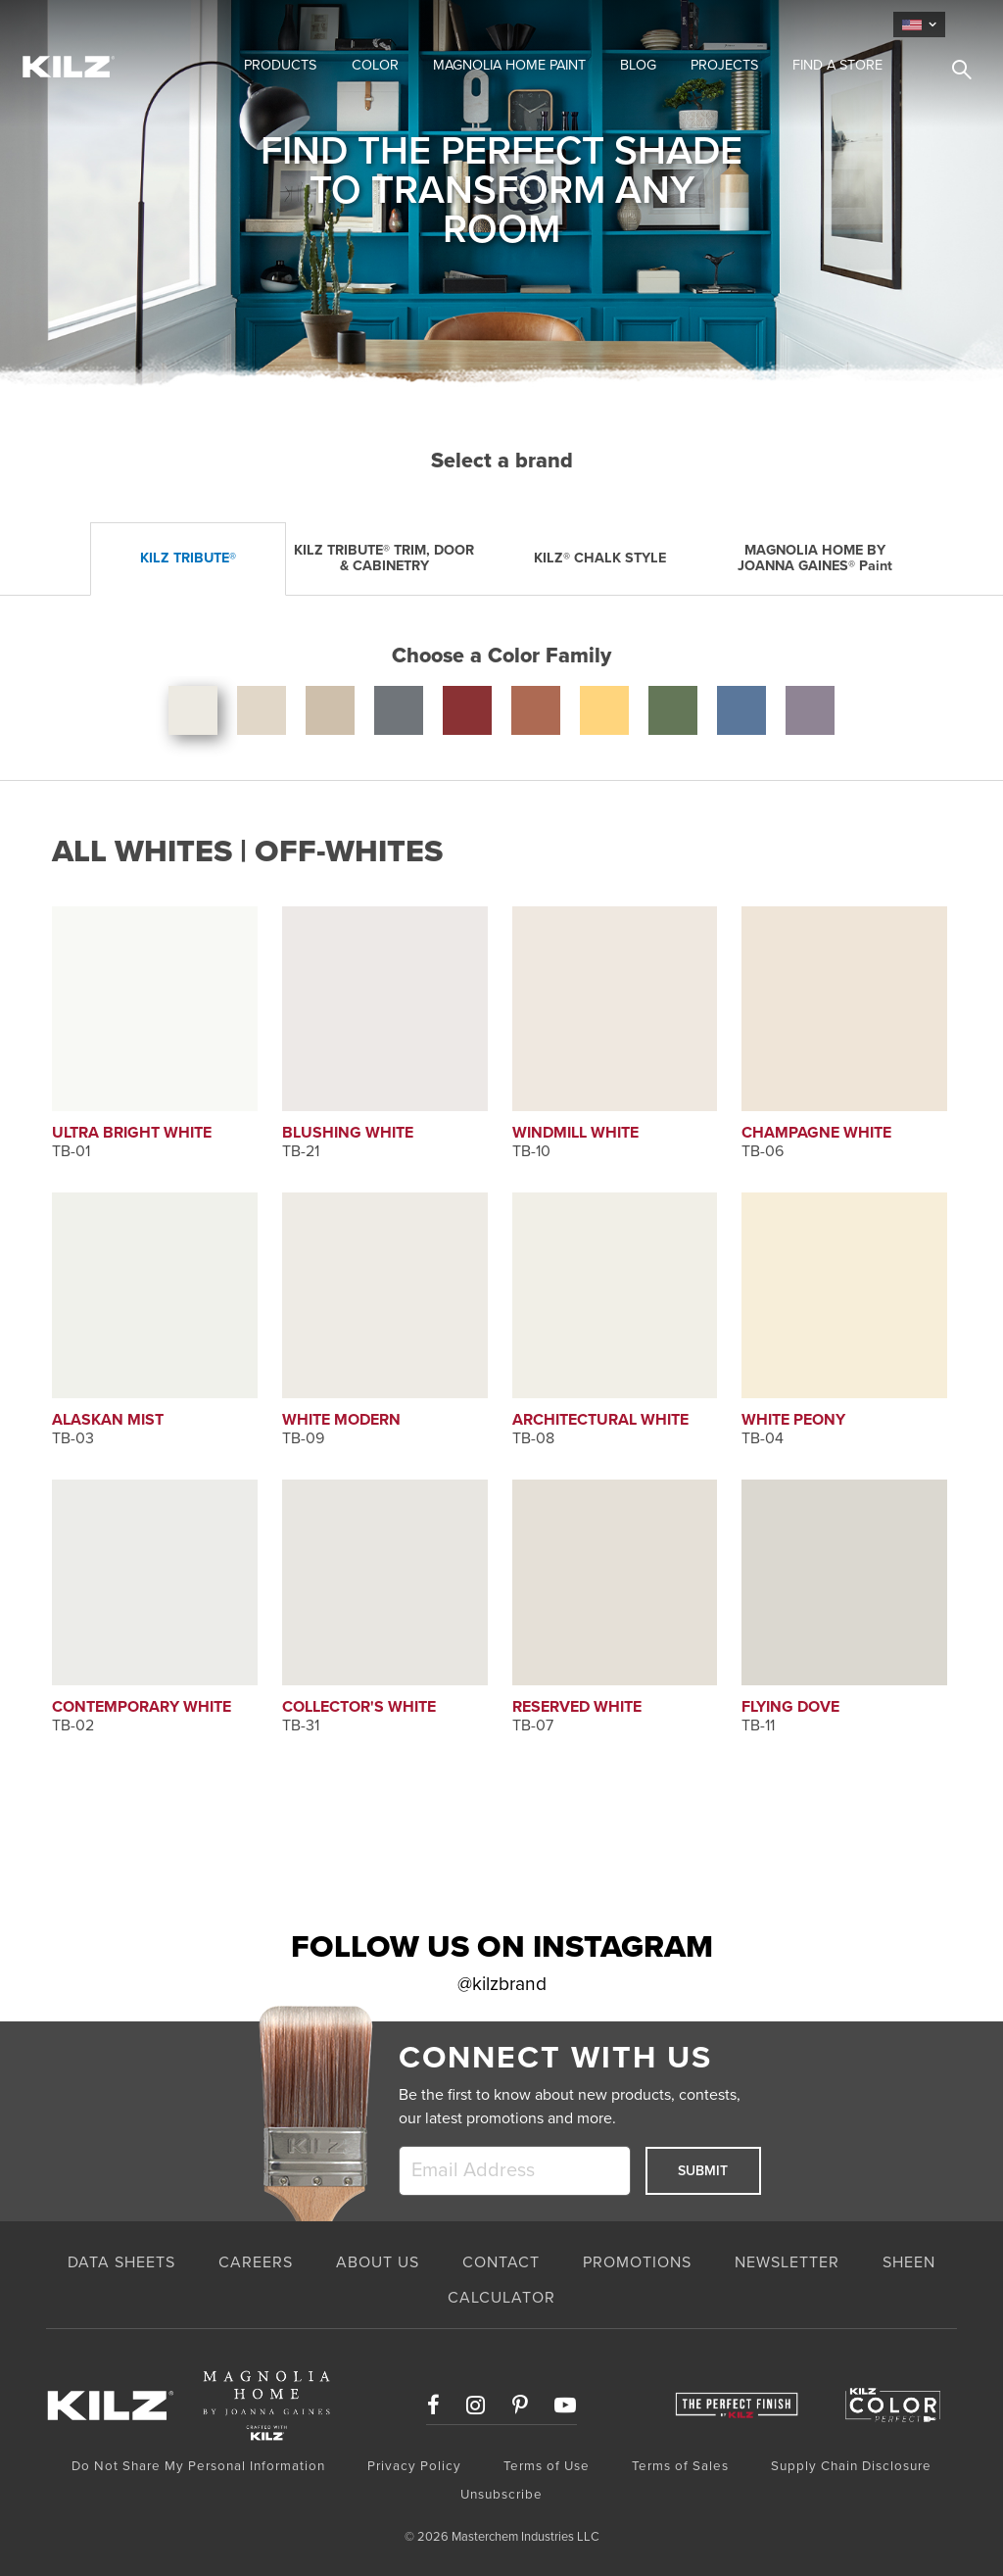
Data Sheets (121, 2262)
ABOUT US (377, 2262)
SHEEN (909, 2262)
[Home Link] (110, 65)
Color (375, 65)
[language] (919, 24)
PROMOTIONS (637, 2262)
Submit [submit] (703, 2171)
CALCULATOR (501, 2298)
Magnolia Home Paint (509, 65)
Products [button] (280, 65)
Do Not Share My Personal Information (198, 2466)
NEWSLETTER (787, 2262)
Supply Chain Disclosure (851, 2466)
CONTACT (501, 2262)
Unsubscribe (501, 2495)
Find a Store (837, 65)
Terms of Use (546, 2466)
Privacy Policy (414, 2466)
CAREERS (255, 2262)
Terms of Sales (680, 2466)
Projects (724, 65)
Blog (638, 65)
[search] (954, 72)
